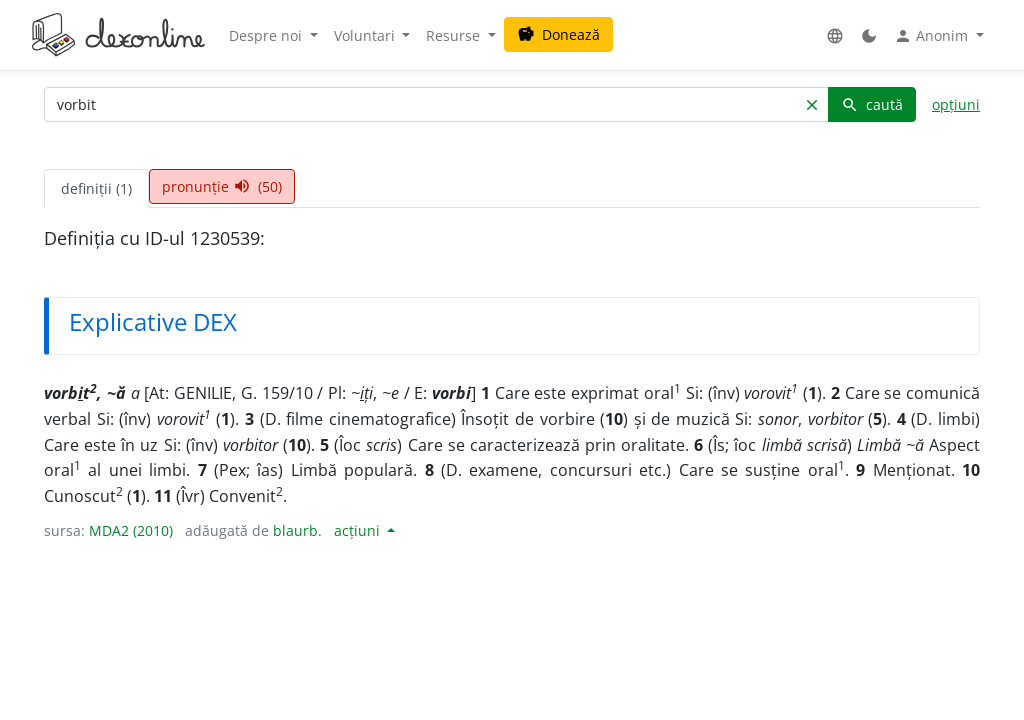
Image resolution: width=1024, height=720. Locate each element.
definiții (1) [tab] (96, 188)
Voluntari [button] (366, 35)
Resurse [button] (455, 35)
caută (872, 104)
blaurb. (297, 530)
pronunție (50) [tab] (222, 186)
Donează (558, 34)
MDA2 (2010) (131, 530)
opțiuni (956, 104)
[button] (835, 35)
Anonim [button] (933, 36)
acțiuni (359, 530)
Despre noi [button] (267, 35)
